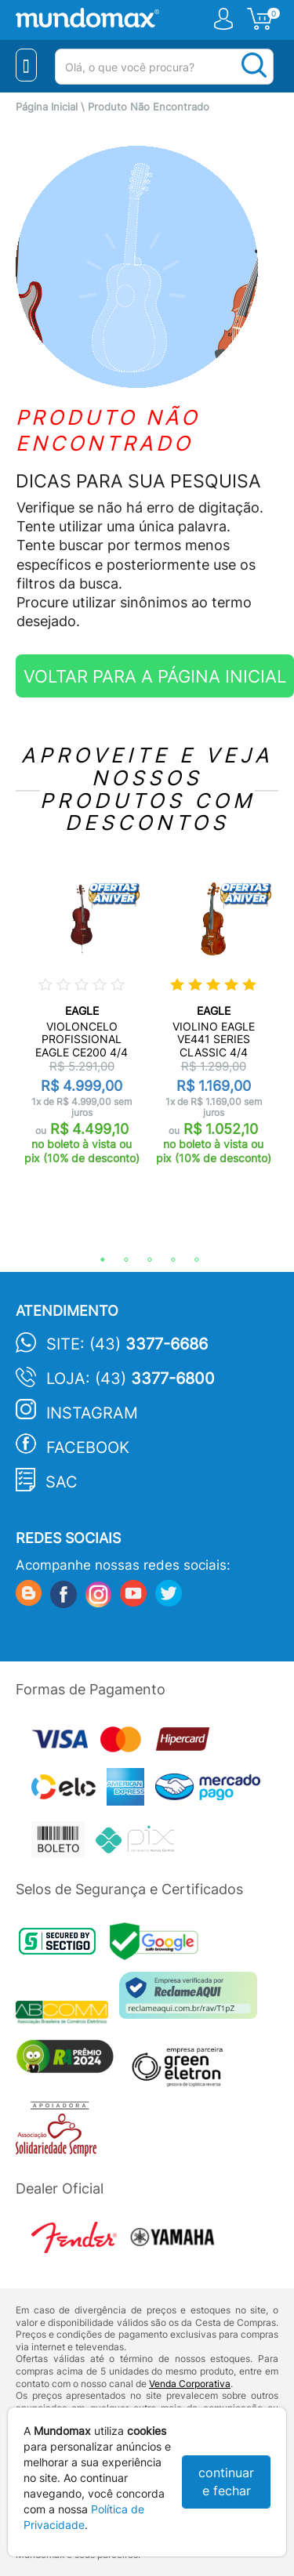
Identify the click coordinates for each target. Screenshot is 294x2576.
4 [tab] (165, 1260)
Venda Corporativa (189, 2383)
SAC (61, 1482)
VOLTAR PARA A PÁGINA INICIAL (155, 676)
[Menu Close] (26, 65)
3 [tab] (142, 1260)
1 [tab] (95, 1260)
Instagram (92, 1413)
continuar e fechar (226, 2481)
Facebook (87, 1447)
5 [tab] (189, 1260)
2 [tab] (118, 1260)
